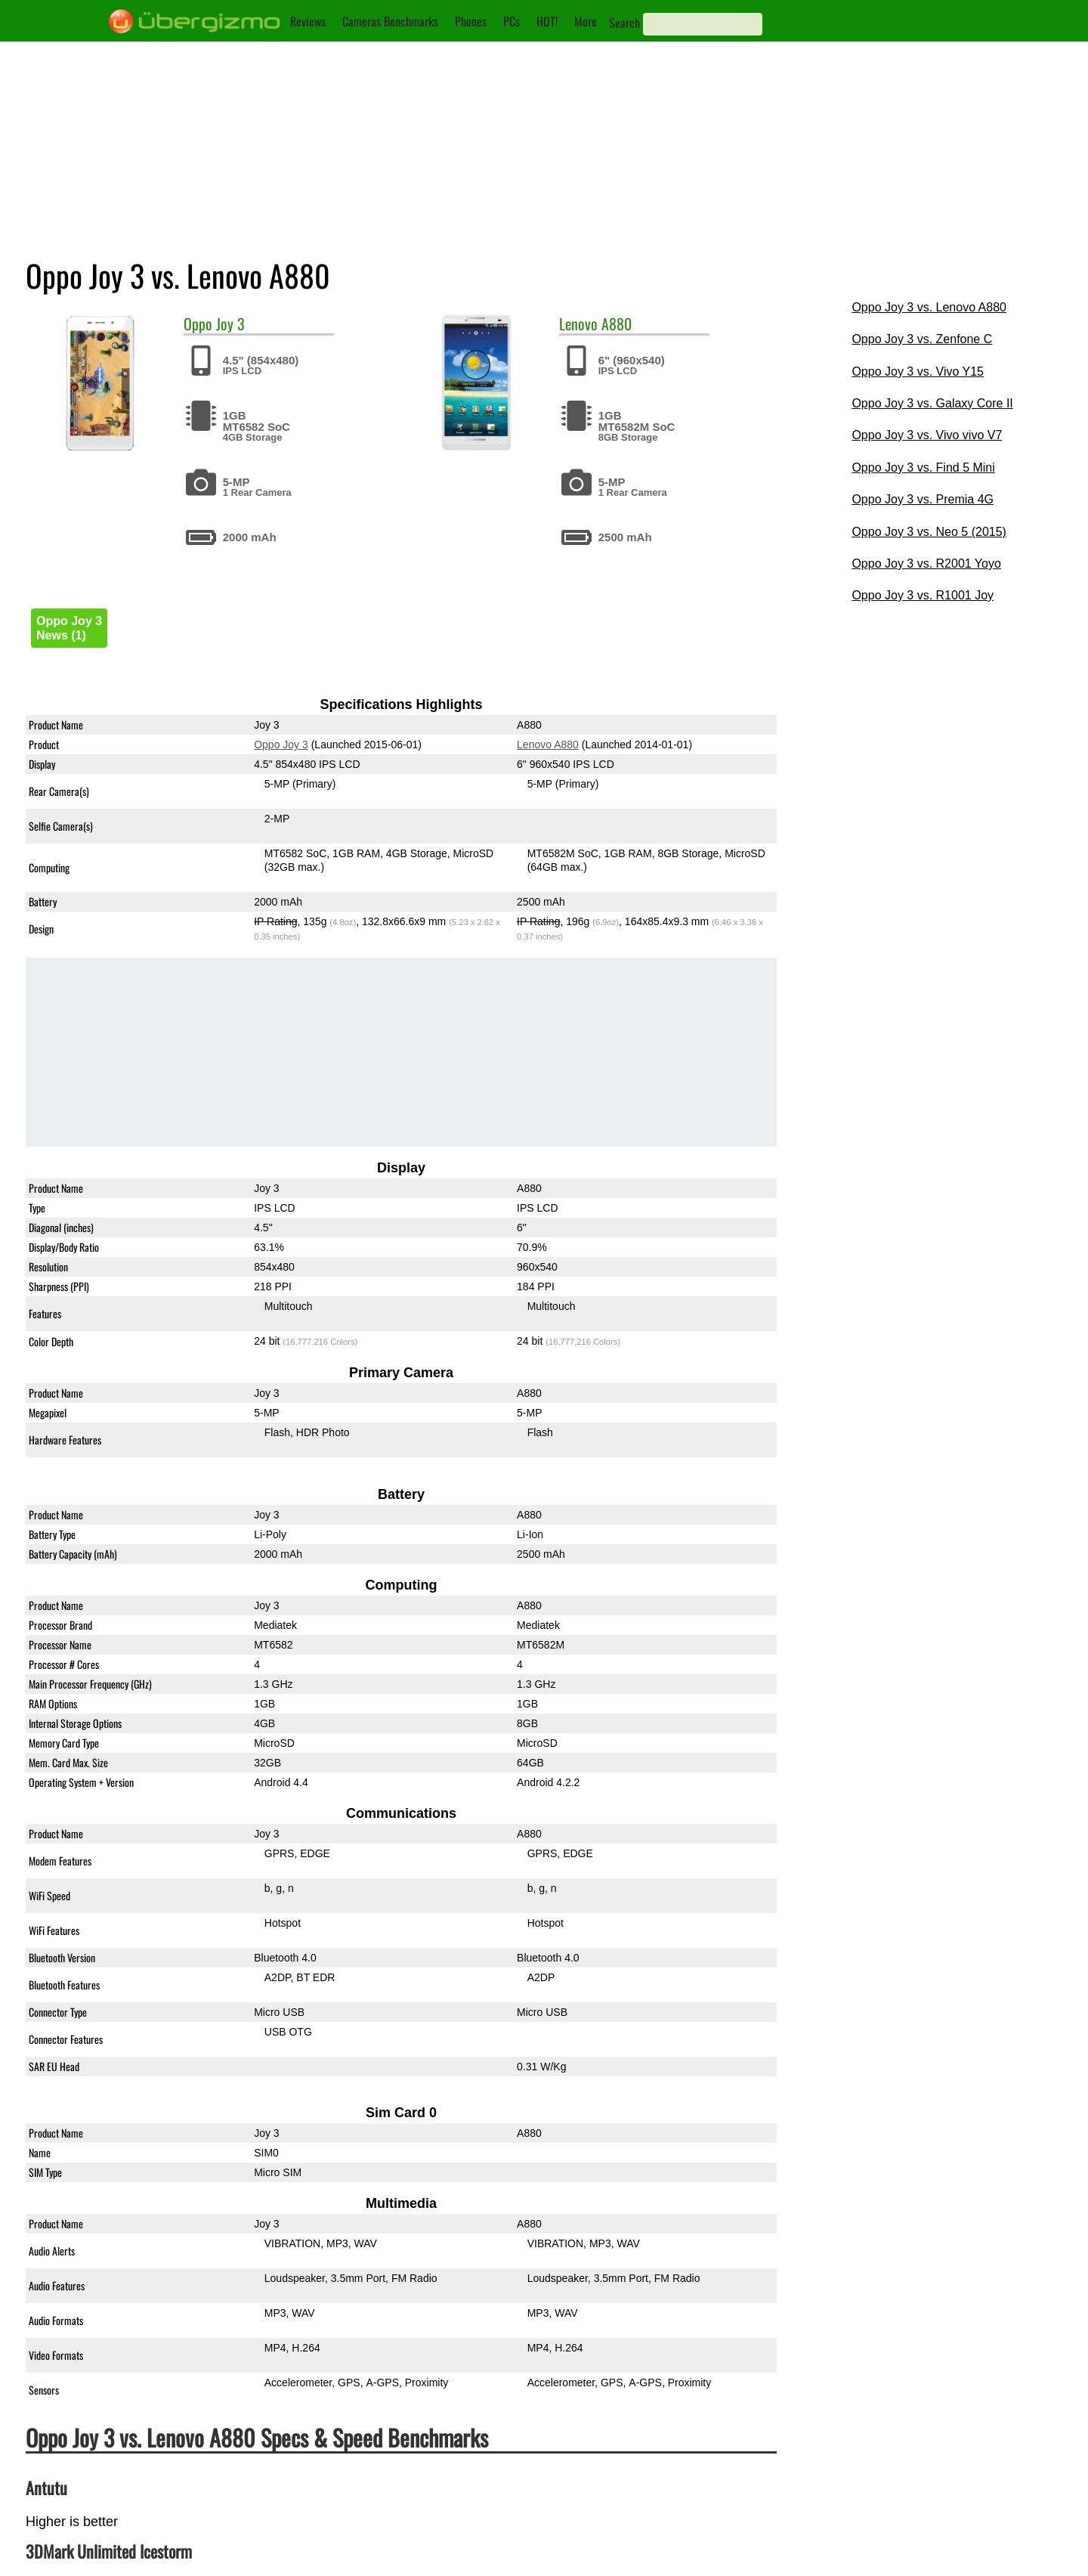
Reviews (308, 21)
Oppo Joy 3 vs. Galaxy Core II (932, 403)
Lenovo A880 (548, 744)
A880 (616, 323)
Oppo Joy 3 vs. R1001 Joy (923, 595)
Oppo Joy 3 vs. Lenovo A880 (929, 307)
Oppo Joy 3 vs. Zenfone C (922, 339)
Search (624, 23)
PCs (511, 21)
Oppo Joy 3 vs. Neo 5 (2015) (929, 531)
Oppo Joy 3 (281, 744)
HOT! (547, 21)
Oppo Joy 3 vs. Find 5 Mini (923, 467)
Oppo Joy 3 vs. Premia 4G (923, 499)
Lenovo (578, 323)
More (585, 21)
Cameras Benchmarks (390, 21)
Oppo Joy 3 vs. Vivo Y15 (918, 371)
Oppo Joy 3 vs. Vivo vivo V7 (927, 435)
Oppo (198, 323)
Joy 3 (230, 323)
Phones (471, 21)
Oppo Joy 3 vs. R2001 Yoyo (926, 563)
